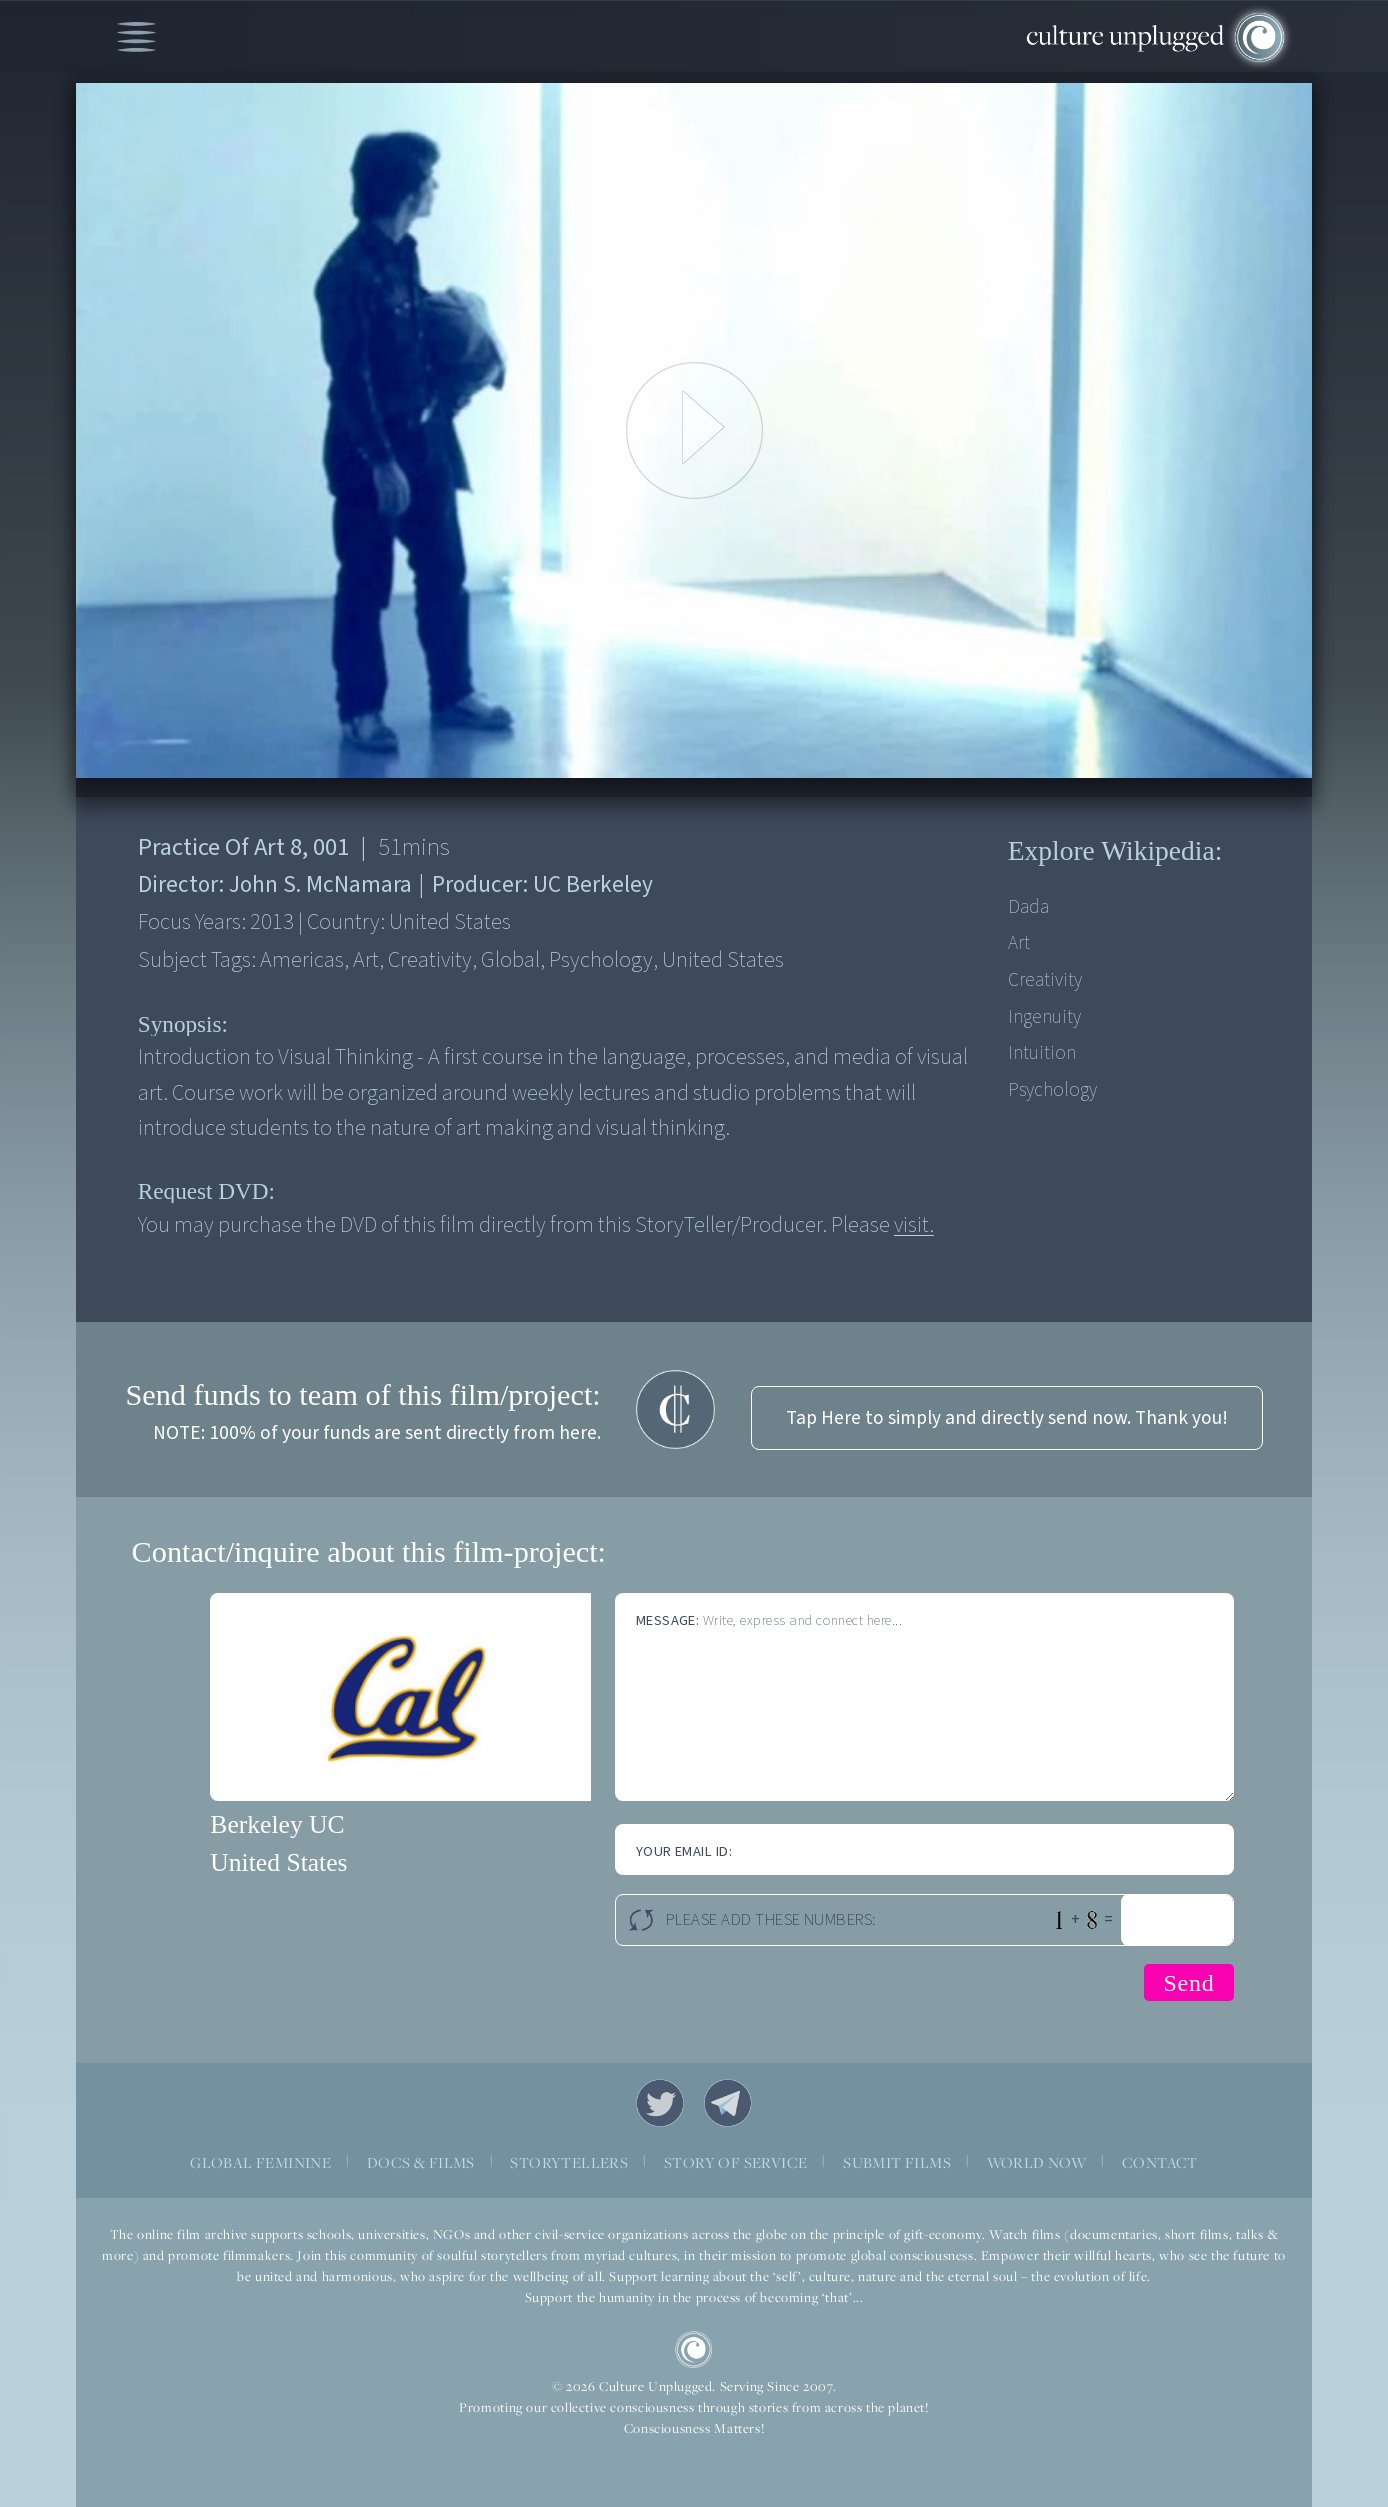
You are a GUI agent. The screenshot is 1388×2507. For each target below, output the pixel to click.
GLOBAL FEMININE (260, 2162)
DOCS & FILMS (421, 2162)
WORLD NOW (1037, 2162)
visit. (914, 1225)
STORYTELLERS (569, 2162)
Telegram (728, 2103)
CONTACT (1160, 2162)
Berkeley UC (277, 1824)
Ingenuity (1044, 1017)
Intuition (1042, 1053)
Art (1019, 943)
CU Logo (694, 2350)
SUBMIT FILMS (897, 2162)
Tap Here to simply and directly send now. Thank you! (1007, 1418)
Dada (1028, 907)
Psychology (1052, 1090)
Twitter (660, 2103)
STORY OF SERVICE (735, 2162)
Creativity (1045, 980)
